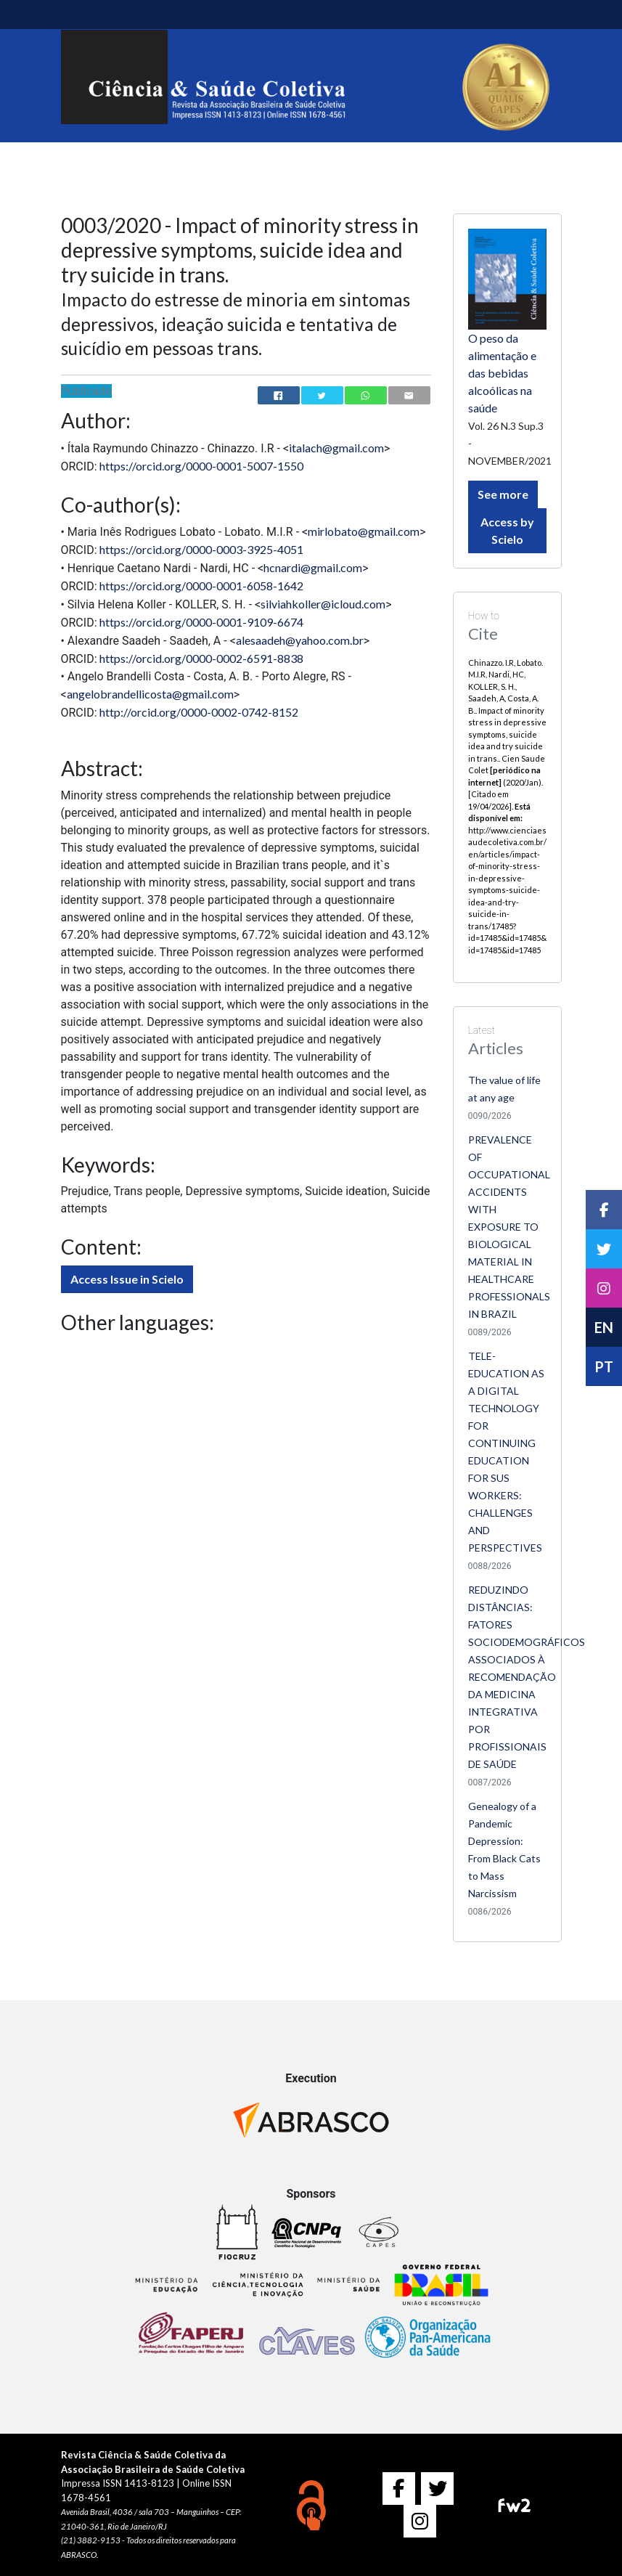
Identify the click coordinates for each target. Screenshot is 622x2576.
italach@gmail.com (336, 448)
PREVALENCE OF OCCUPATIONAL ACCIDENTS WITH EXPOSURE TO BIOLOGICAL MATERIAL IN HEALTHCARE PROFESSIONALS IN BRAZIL (509, 1226)
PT (603, 1366)
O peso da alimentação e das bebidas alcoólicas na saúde (502, 373)
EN (603, 1327)
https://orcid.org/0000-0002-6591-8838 (201, 658)
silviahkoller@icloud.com (323, 604)
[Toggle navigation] (81, 14)
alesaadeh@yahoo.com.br (300, 640)
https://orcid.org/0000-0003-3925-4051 (201, 549)
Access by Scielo (507, 530)
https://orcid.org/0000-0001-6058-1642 (201, 585)
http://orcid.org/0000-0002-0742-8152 (198, 712)
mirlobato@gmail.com (364, 531)
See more (503, 494)
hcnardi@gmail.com (312, 567)
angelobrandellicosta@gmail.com (150, 694)
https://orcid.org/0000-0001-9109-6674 (201, 622)
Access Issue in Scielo (127, 1279)
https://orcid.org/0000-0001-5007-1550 (201, 466)
